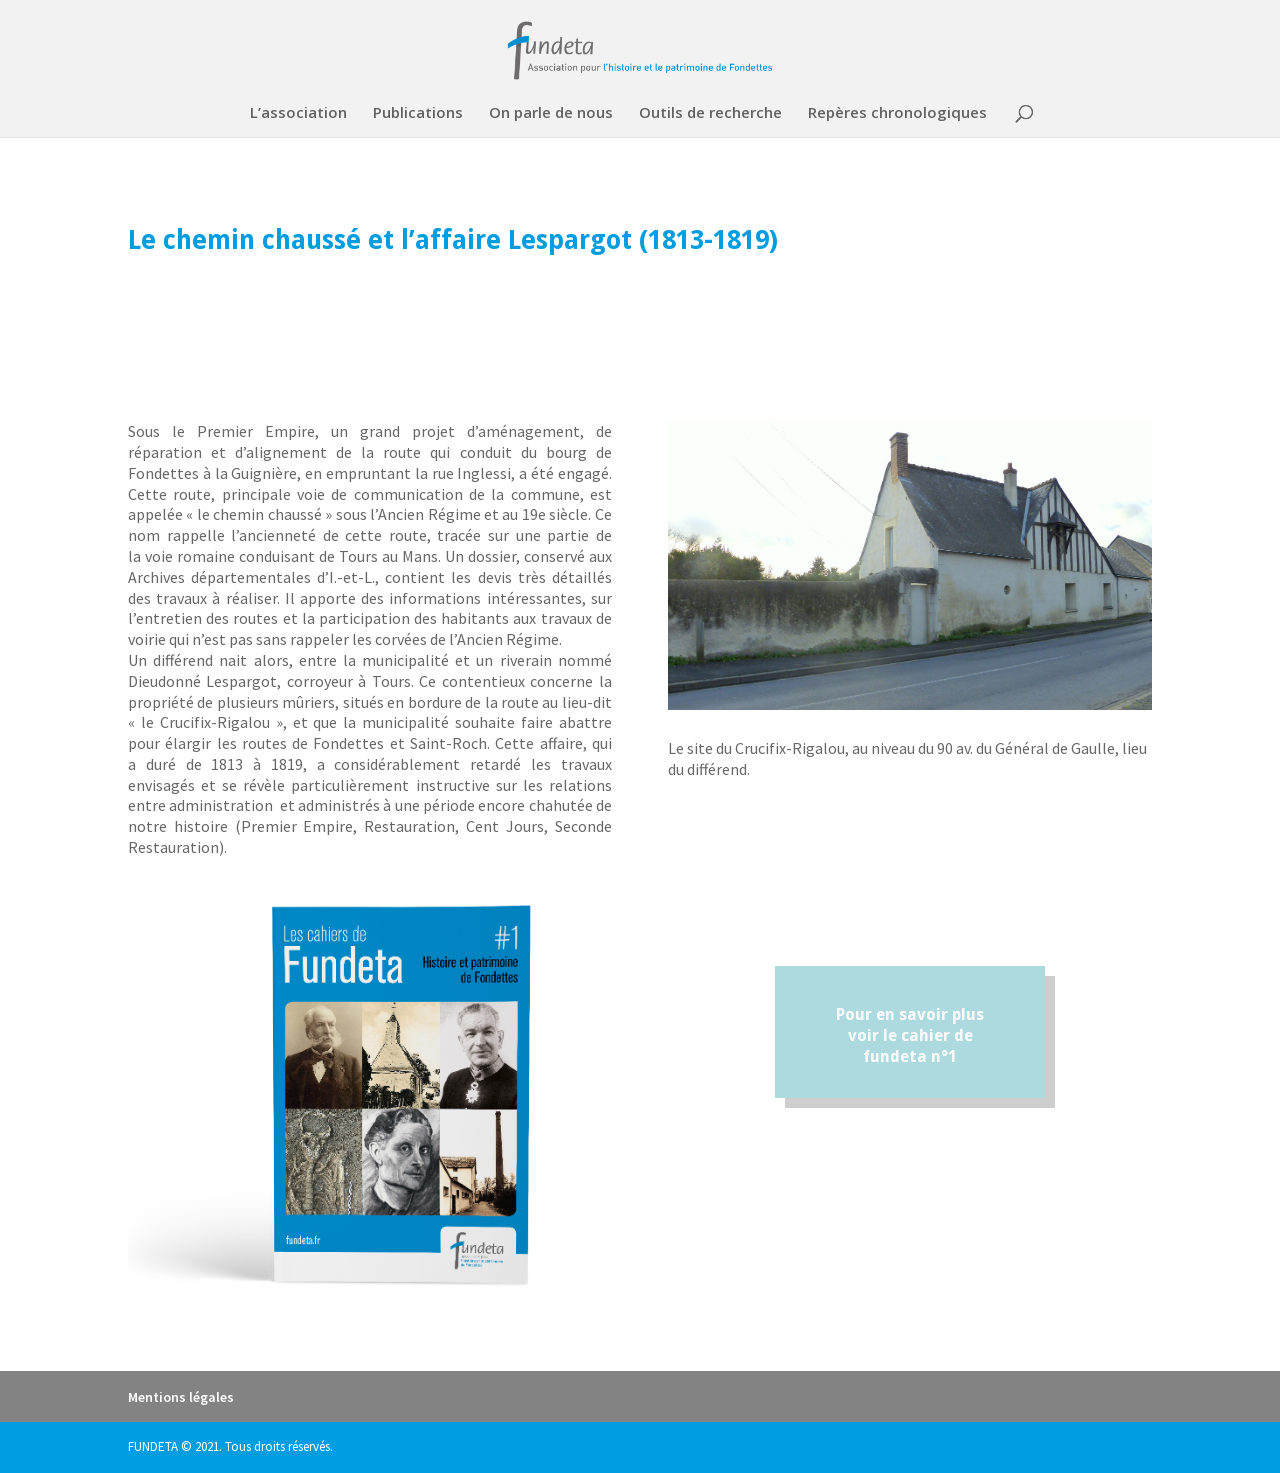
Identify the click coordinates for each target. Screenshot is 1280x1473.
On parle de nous (551, 113)
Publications (418, 113)
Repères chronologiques (897, 113)
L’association (298, 113)
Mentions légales (181, 1397)
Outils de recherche (710, 113)
